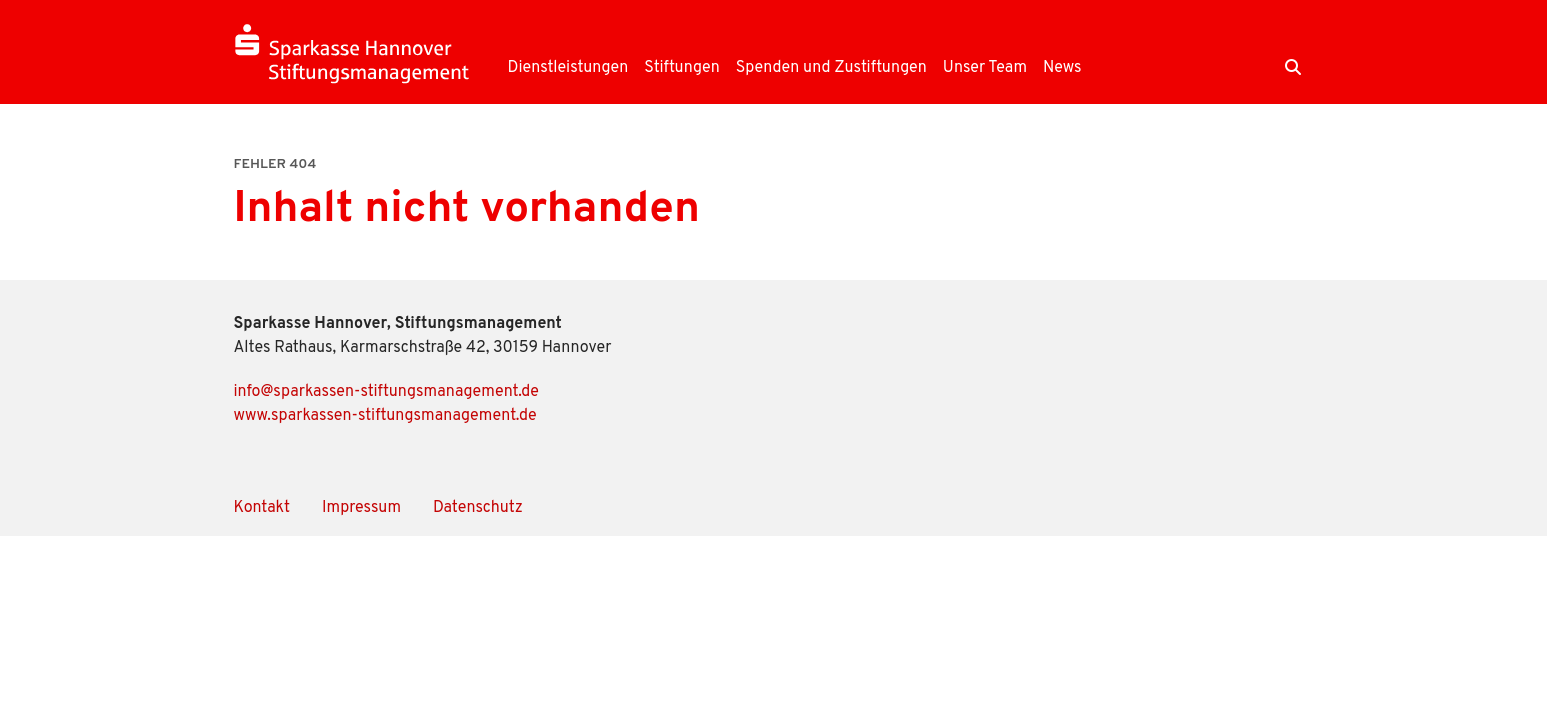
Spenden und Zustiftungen (831, 68)
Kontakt (262, 508)
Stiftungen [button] (681, 68)
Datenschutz (478, 508)
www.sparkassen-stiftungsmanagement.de (385, 416)
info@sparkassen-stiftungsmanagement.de (386, 392)
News (1062, 68)
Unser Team (985, 68)
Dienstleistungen (568, 68)
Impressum (361, 508)
